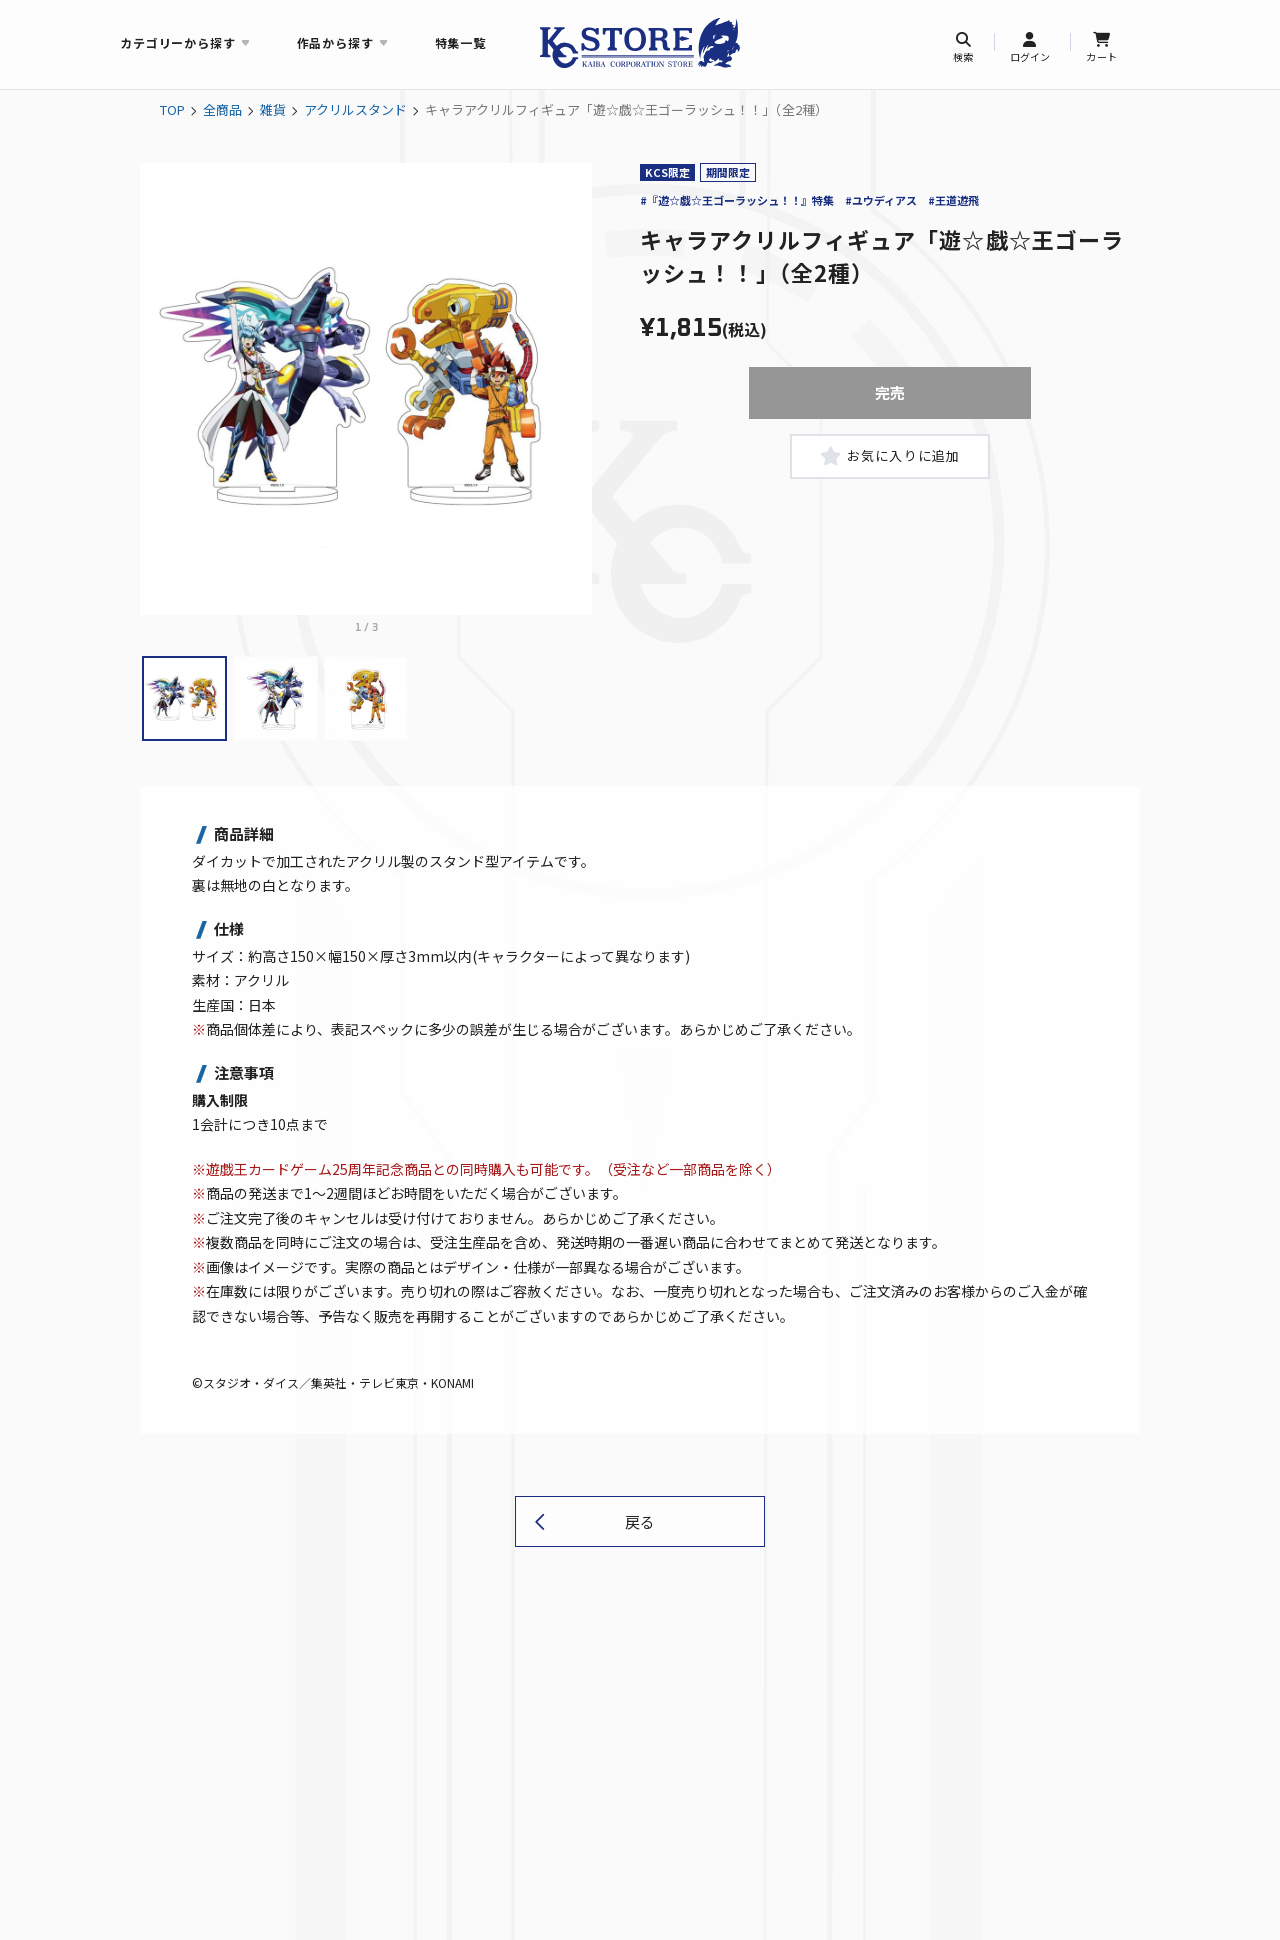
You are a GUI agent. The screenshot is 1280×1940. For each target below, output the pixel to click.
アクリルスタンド (355, 109)
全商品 (222, 109)
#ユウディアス (881, 200)
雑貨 (273, 109)
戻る (640, 1521)
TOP (172, 109)
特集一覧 (460, 42)
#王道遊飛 (953, 200)
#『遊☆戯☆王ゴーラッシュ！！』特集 (737, 200)
